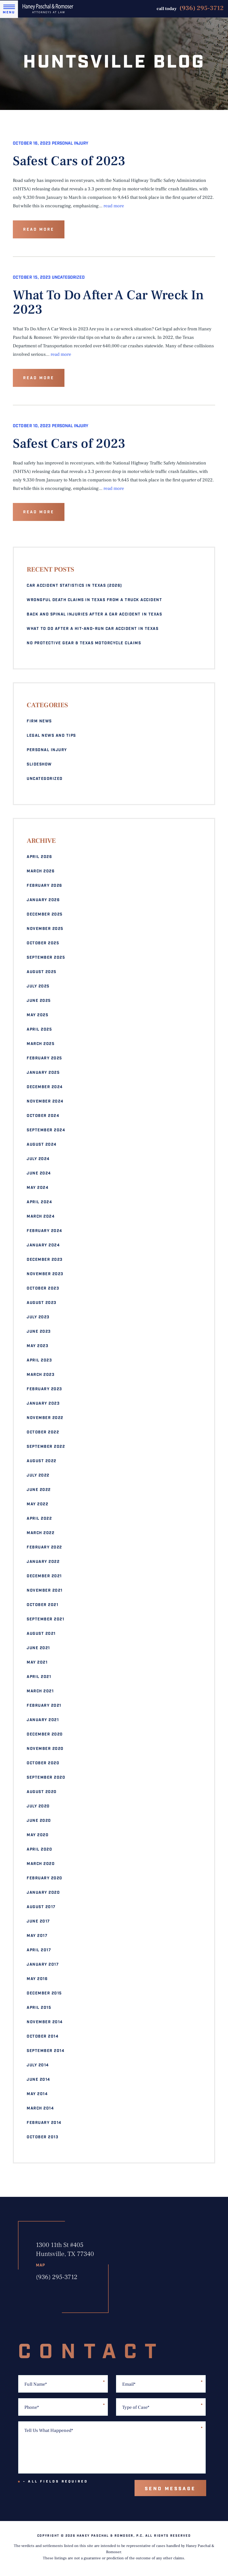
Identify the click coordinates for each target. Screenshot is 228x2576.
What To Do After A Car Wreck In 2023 (109, 302)
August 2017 (41, 1906)
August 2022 (41, 1460)
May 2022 (37, 1503)
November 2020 (45, 1748)
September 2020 (46, 1776)
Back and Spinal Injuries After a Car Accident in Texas (94, 613)
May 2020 (38, 1834)
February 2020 (44, 1877)
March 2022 (40, 1532)
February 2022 (44, 1546)
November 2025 (45, 928)
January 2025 (43, 1072)
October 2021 (42, 1604)
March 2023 (40, 1374)
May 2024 (38, 1187)
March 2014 (40, 2107)
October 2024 (43, 1115)
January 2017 (43, 1963)
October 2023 (43, 1287)
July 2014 (38, 2064)
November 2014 (45, 2021)
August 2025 (41, 971)
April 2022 (39, 1517)
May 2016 (37, 1978)
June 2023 (39, 1330)
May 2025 (37, 1014)
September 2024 (46, 1129)
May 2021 (37, 1661)
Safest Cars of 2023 (70, 161)
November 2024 (45, 1100)
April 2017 (39, 1949)
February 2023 (44, 1388)
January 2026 (43, 899)
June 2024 (39, 1172)
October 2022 (43, 1431)
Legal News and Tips (51, 735)
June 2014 (38, 2079)
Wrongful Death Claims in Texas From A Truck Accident (94, 599)
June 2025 (39, 1000)
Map (40, 2265)
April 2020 (39, 1848)
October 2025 (43, 942)
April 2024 (39, 1201)
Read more (38, 229)
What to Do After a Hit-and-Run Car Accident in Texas (92, 628)
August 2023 (41, 1302)
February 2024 (44, 1230)
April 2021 (39, 1676)
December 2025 (45, 913)
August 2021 (41, 1633)
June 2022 (39, 1489)
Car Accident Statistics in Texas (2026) (74, 584)
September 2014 (45, 2050)
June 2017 (38, 1920)
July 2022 (38, 1474)
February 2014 (44, 2122)
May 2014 (37, 2093)
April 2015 (39, 2007)
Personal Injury (70, 143)
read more (113, 206)
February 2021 (44, 1704)
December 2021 (44, 1575)
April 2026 (39, 856)
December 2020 (45, 1733)
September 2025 (46, 956)
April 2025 (39, 1028)
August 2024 (42, 1143)
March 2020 (41, 1863)
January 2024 (43, 1244)
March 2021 (40, 1690)
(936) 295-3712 (201, 8)
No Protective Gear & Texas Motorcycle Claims (84, 642)
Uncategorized (68, 277)
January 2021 (43, 1719)
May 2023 (37, 1345)
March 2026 (40, 870)
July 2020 (38, 1805)
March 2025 (40, 1043)
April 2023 (39, 1359)
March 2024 (41, 1215)
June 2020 (39, 1820)
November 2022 (45, 1417)
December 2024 (45, 1086)
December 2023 (45, 1259)
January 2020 (43, 1891)
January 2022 (43, 1561)
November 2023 (45, 1273)
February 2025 (44, 1057)
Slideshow (39, 763)
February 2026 (44, 885)
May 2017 (37, 1935)
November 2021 (45, 1589)
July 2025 (38, 985)
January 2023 (43, 1402)
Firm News (39, 720)
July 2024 (38, 1158)
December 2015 (44, 1992)
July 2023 (38, 1316)
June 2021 (38, 1647)
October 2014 (43, 2035)
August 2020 (42, 1791)
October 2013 (42, 2136)
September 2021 (45, 1618)
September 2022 (46, 1446)
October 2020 (43, 1762)
